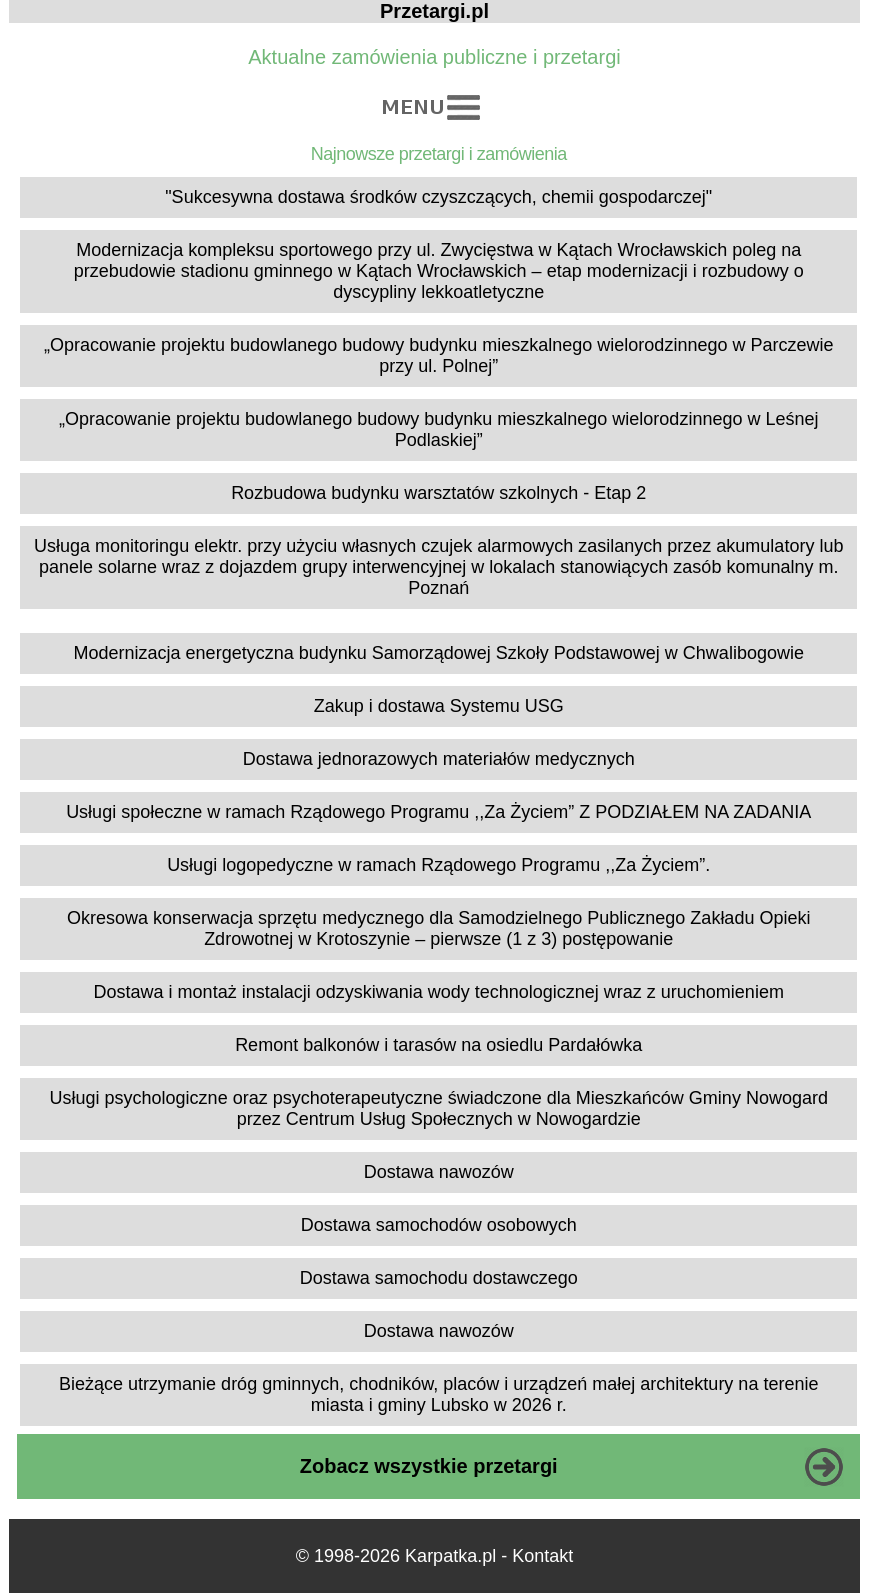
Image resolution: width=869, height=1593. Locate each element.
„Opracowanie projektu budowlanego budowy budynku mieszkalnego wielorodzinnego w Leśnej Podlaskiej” (438, 429)
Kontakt (542, 1556)
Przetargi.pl (434, 11)
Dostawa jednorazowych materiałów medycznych (439, 759)
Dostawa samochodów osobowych (439, 1225)
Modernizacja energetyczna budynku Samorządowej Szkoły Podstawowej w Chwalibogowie (439, 653)
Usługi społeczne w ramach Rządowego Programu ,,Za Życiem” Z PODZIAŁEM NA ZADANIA (438, 812)
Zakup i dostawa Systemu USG (439, 706)
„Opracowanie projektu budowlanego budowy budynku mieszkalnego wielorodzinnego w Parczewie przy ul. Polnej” (438, 355)
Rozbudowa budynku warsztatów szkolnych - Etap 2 (438, 493)
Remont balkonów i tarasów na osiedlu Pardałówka (438, 1045)
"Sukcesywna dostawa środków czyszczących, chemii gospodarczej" (438, 197)
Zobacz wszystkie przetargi (429, 1466)
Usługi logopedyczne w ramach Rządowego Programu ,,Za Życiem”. (438, 865)
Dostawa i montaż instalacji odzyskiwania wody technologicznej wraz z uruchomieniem (439, 992)
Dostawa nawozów (439, 1172)
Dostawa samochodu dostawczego (439, 1278)
